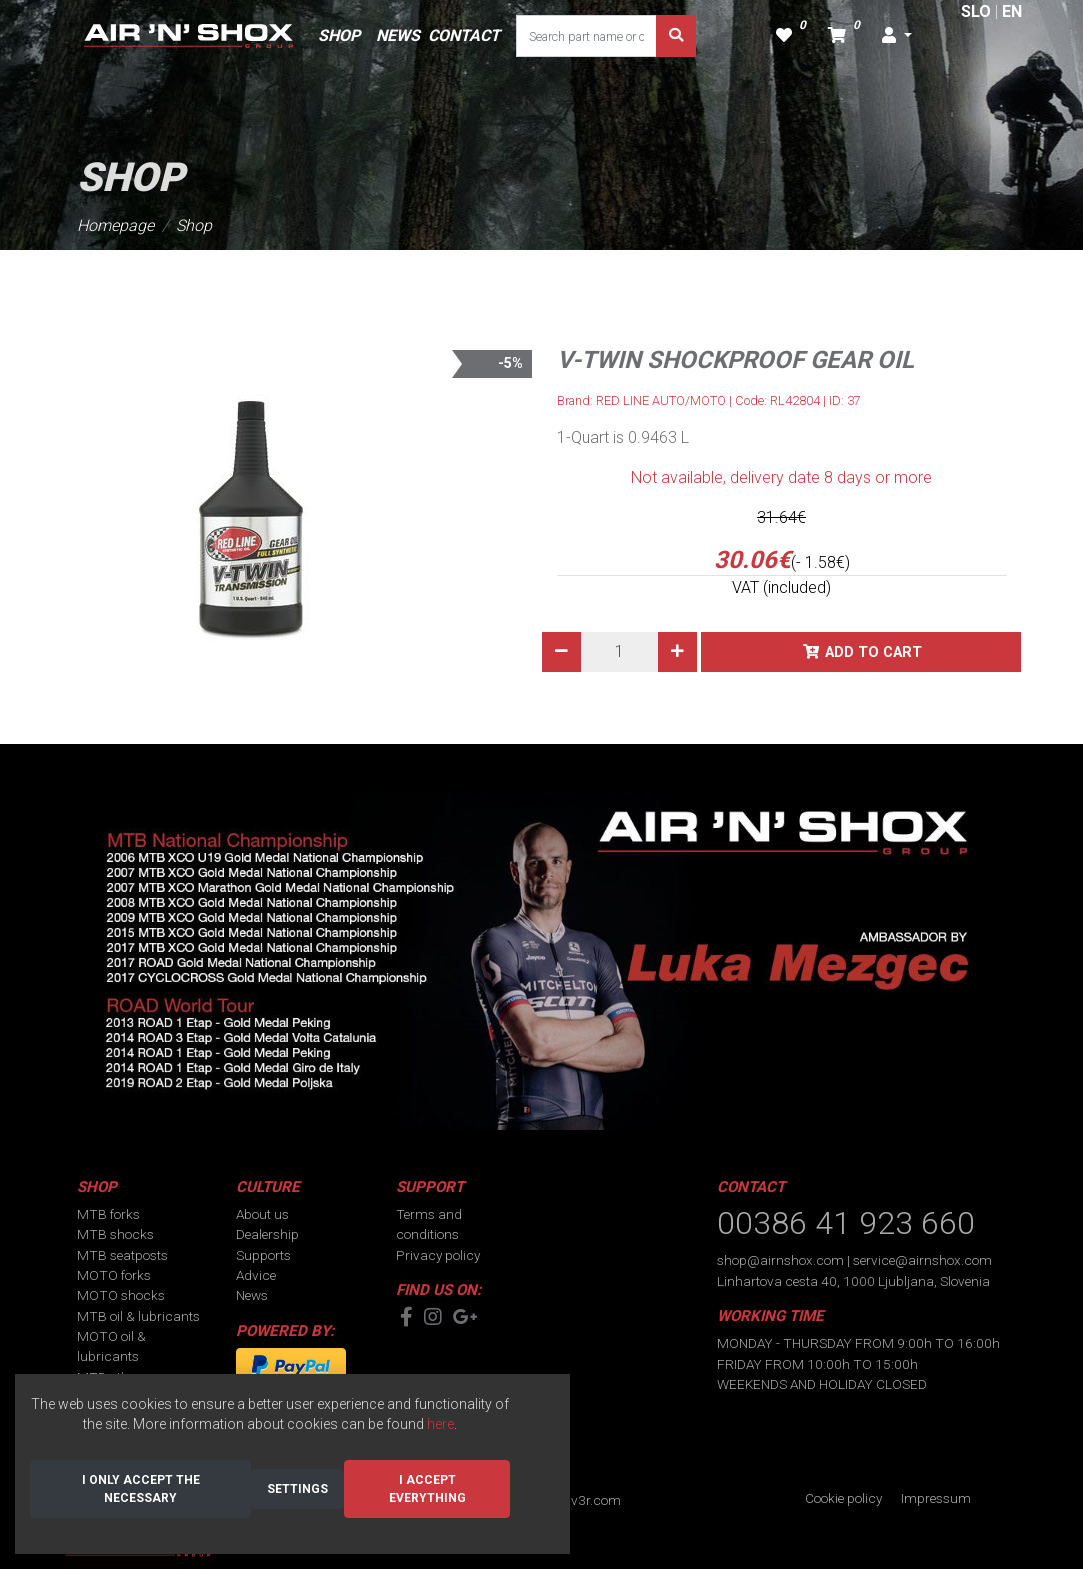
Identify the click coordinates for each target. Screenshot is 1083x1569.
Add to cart (873, 652)
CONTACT (464, 35)
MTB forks (108, 1214)
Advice (256, 1275)
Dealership (267, 1234)
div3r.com (590, 1500)
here (440, 1424)
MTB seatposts (122, 1255)
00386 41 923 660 (846, 1223)
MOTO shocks (121, 1295)
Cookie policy (843, 1498)
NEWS (398, 35)
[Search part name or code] (587, 36)
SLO (976, 11)
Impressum (936, 1498)
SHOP (339, 35)
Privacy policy (438, 1255)
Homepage (115, 225)
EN (1012, 11)
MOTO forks (114, 1275)
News (252, 1295)
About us (262, 1214)
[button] (897, 36)
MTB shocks (115, 1234)
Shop (194, 225)
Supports (263, 1255)
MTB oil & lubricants (138, 1316)
